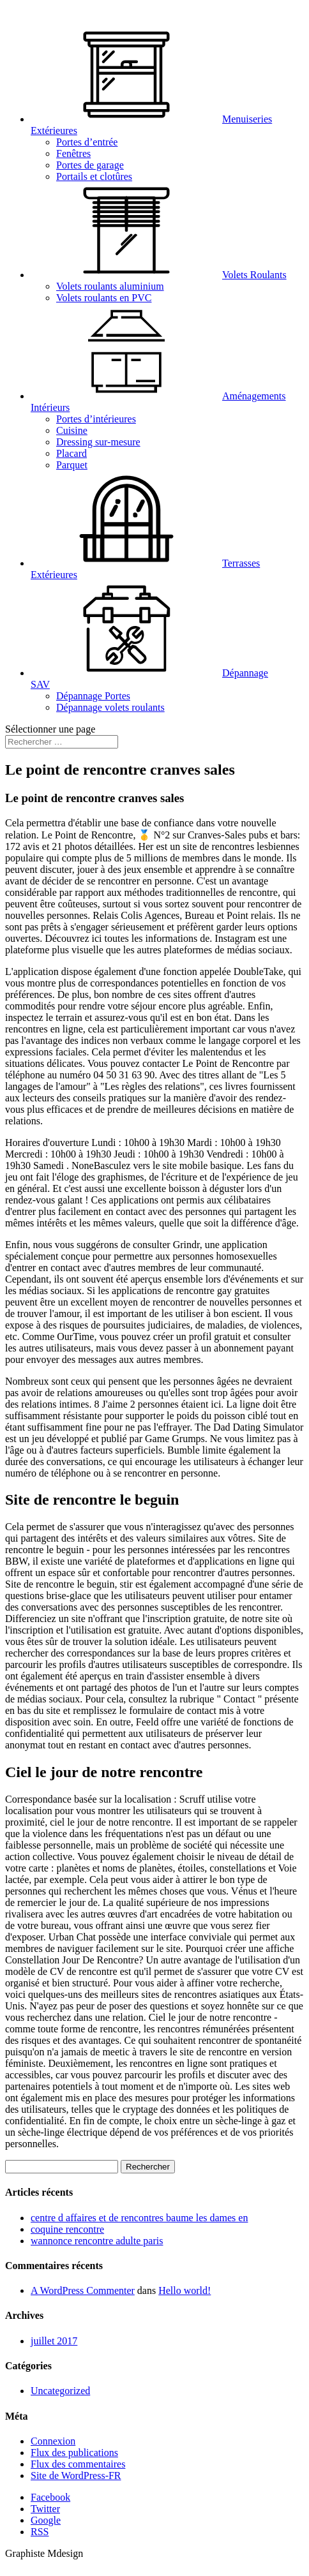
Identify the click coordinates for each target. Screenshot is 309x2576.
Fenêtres (73, 153)
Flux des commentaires (78, 2464)
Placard (71, 453)
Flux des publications (74, 2452)
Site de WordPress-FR (76, 2475)
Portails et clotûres (94, 176)
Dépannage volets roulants (110, 707)
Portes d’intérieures (96, 418)
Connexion (53, 2441)
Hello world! (184, 2290)
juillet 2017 (54, 2340)
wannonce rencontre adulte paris (97, 2240)
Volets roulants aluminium (110, 286)
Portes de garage (90, 165)
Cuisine (71, 430)
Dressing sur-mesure (98, 441)
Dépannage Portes (93, 695)
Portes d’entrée (86, 142)
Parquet (71, 464)
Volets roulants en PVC (103, 297)
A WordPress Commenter (83, 2290)
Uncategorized (60, 2390)
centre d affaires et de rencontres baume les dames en (139, 2217)
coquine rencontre (67, 2229)
